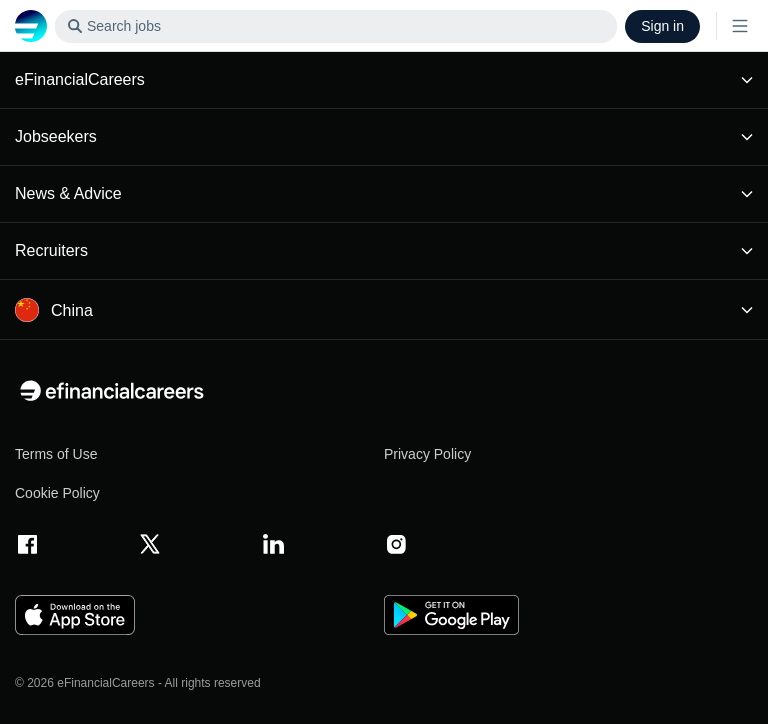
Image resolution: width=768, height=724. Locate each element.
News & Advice (384, 193)
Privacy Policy (427, 454)
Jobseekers (384, 136)
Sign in (662, 26)
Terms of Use (56, 454)
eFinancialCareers (384, 79)
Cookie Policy (57, 493)
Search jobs (108, 26)
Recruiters (384, 250)
